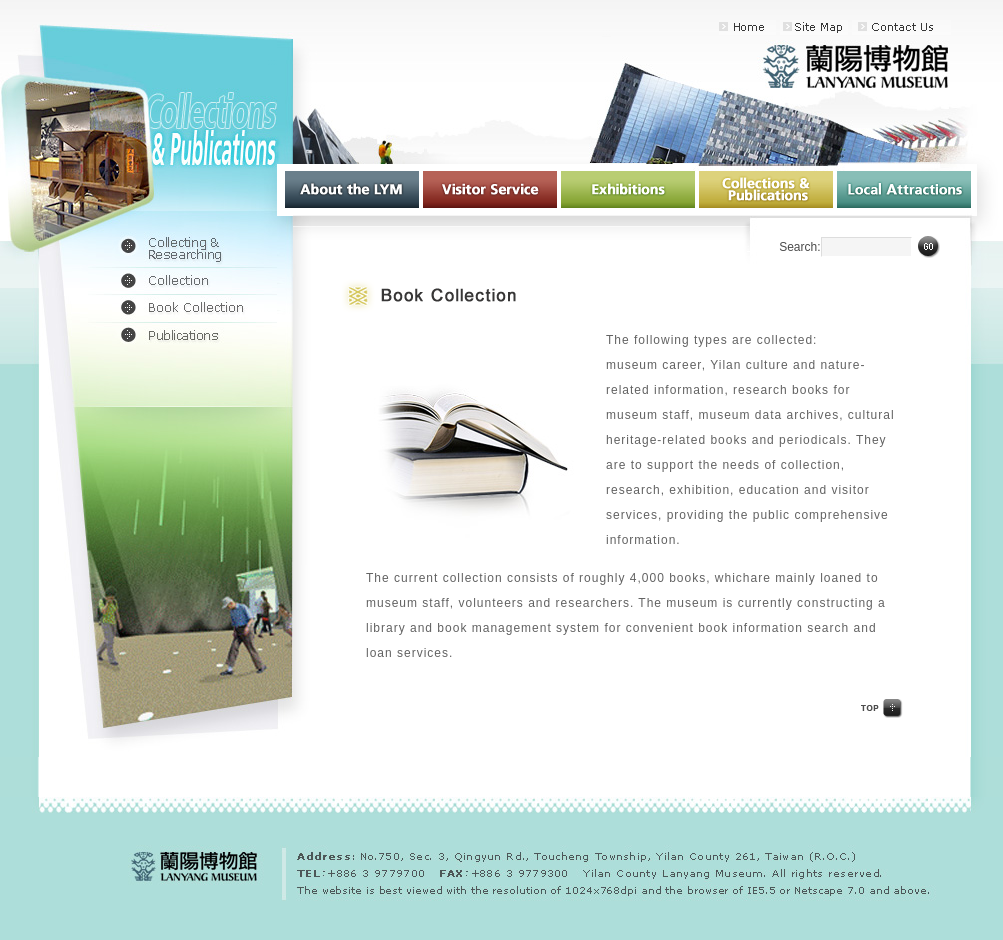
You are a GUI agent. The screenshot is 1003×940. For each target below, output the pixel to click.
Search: (799, 247)
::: (606, 31)
